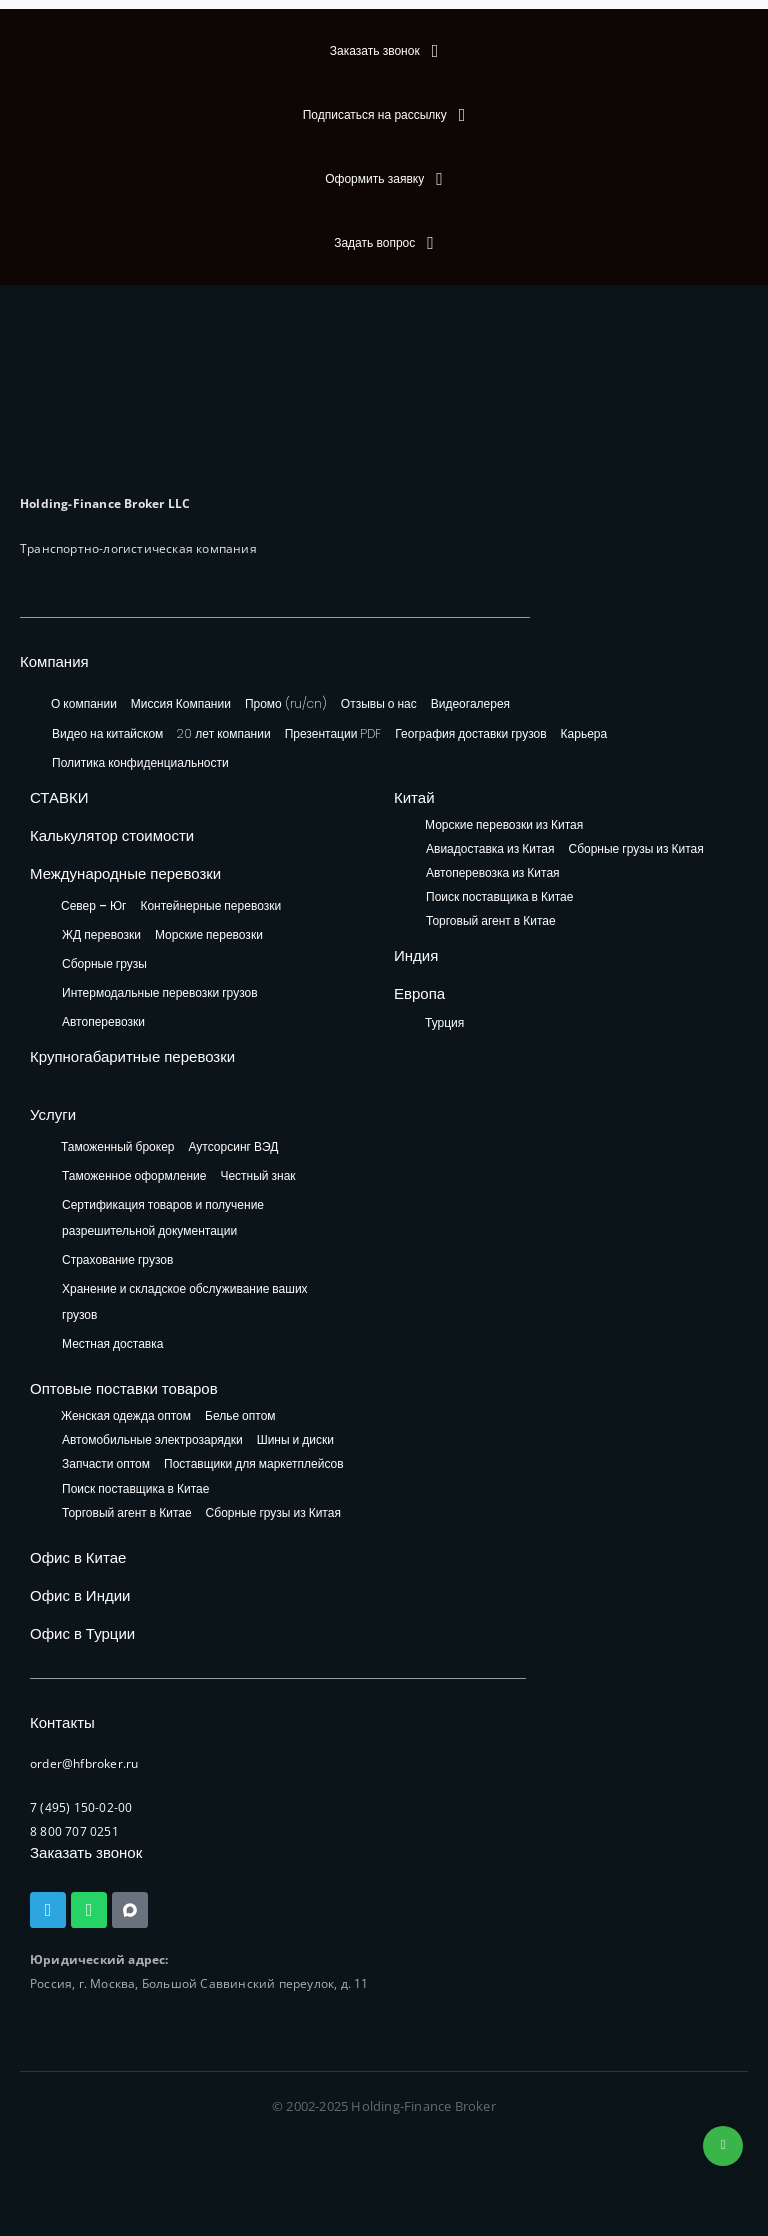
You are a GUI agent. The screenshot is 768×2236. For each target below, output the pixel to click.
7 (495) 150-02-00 (81, 1807)
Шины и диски (295, 1440)
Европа (419, 993)
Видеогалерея (470, 703)
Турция (444, 1022)
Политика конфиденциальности (140, 762)
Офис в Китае (78, 1557)
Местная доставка (112, 1343)
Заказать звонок (86, 1852)
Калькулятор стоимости (112, 835)
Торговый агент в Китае (491, 921)
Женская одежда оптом (126, 1416)
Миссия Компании (181, 703)
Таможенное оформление (134, 1175)
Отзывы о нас (379, 703)
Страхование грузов (117, 1259)
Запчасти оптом (106, 1464)
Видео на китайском (107, 733)
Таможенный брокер (118, 1146)
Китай (414, 797)
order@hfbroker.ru (84, 1763)
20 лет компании (223, 733)
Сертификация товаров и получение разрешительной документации (163, 1217)
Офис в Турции (82, 1633)
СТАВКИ (59, 797)
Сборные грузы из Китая (635, 849)
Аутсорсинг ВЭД (234, 1146)
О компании (84, 703)
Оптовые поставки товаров (124, 1388)
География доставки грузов (470, 733)
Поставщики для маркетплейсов (254, 1464)
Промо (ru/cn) (286, 703)
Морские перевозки (209, 934)
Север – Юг (93, 905)
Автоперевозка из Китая (493, 873)
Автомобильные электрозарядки (152, 1440)
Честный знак (257, 1175)
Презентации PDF (333, 733)
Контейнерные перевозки (210, 905)
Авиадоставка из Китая (490, 849)
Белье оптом (240, 1416)
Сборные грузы (104, 963)
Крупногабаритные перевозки (132, 1056)
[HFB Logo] (105, 390)
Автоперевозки (103, 1021)
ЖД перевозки (101, 934)
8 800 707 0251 (74, 1831)
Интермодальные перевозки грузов (160, 992)
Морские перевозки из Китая (504, 825)
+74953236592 (723, 2146)
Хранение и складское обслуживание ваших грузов (185, 1301)
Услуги (53, 1114)
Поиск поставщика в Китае (499, 897)
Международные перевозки (125, 873)
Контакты (62, 1722)
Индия (416, 955)
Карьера (584, 733)
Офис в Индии (80, 1595)
